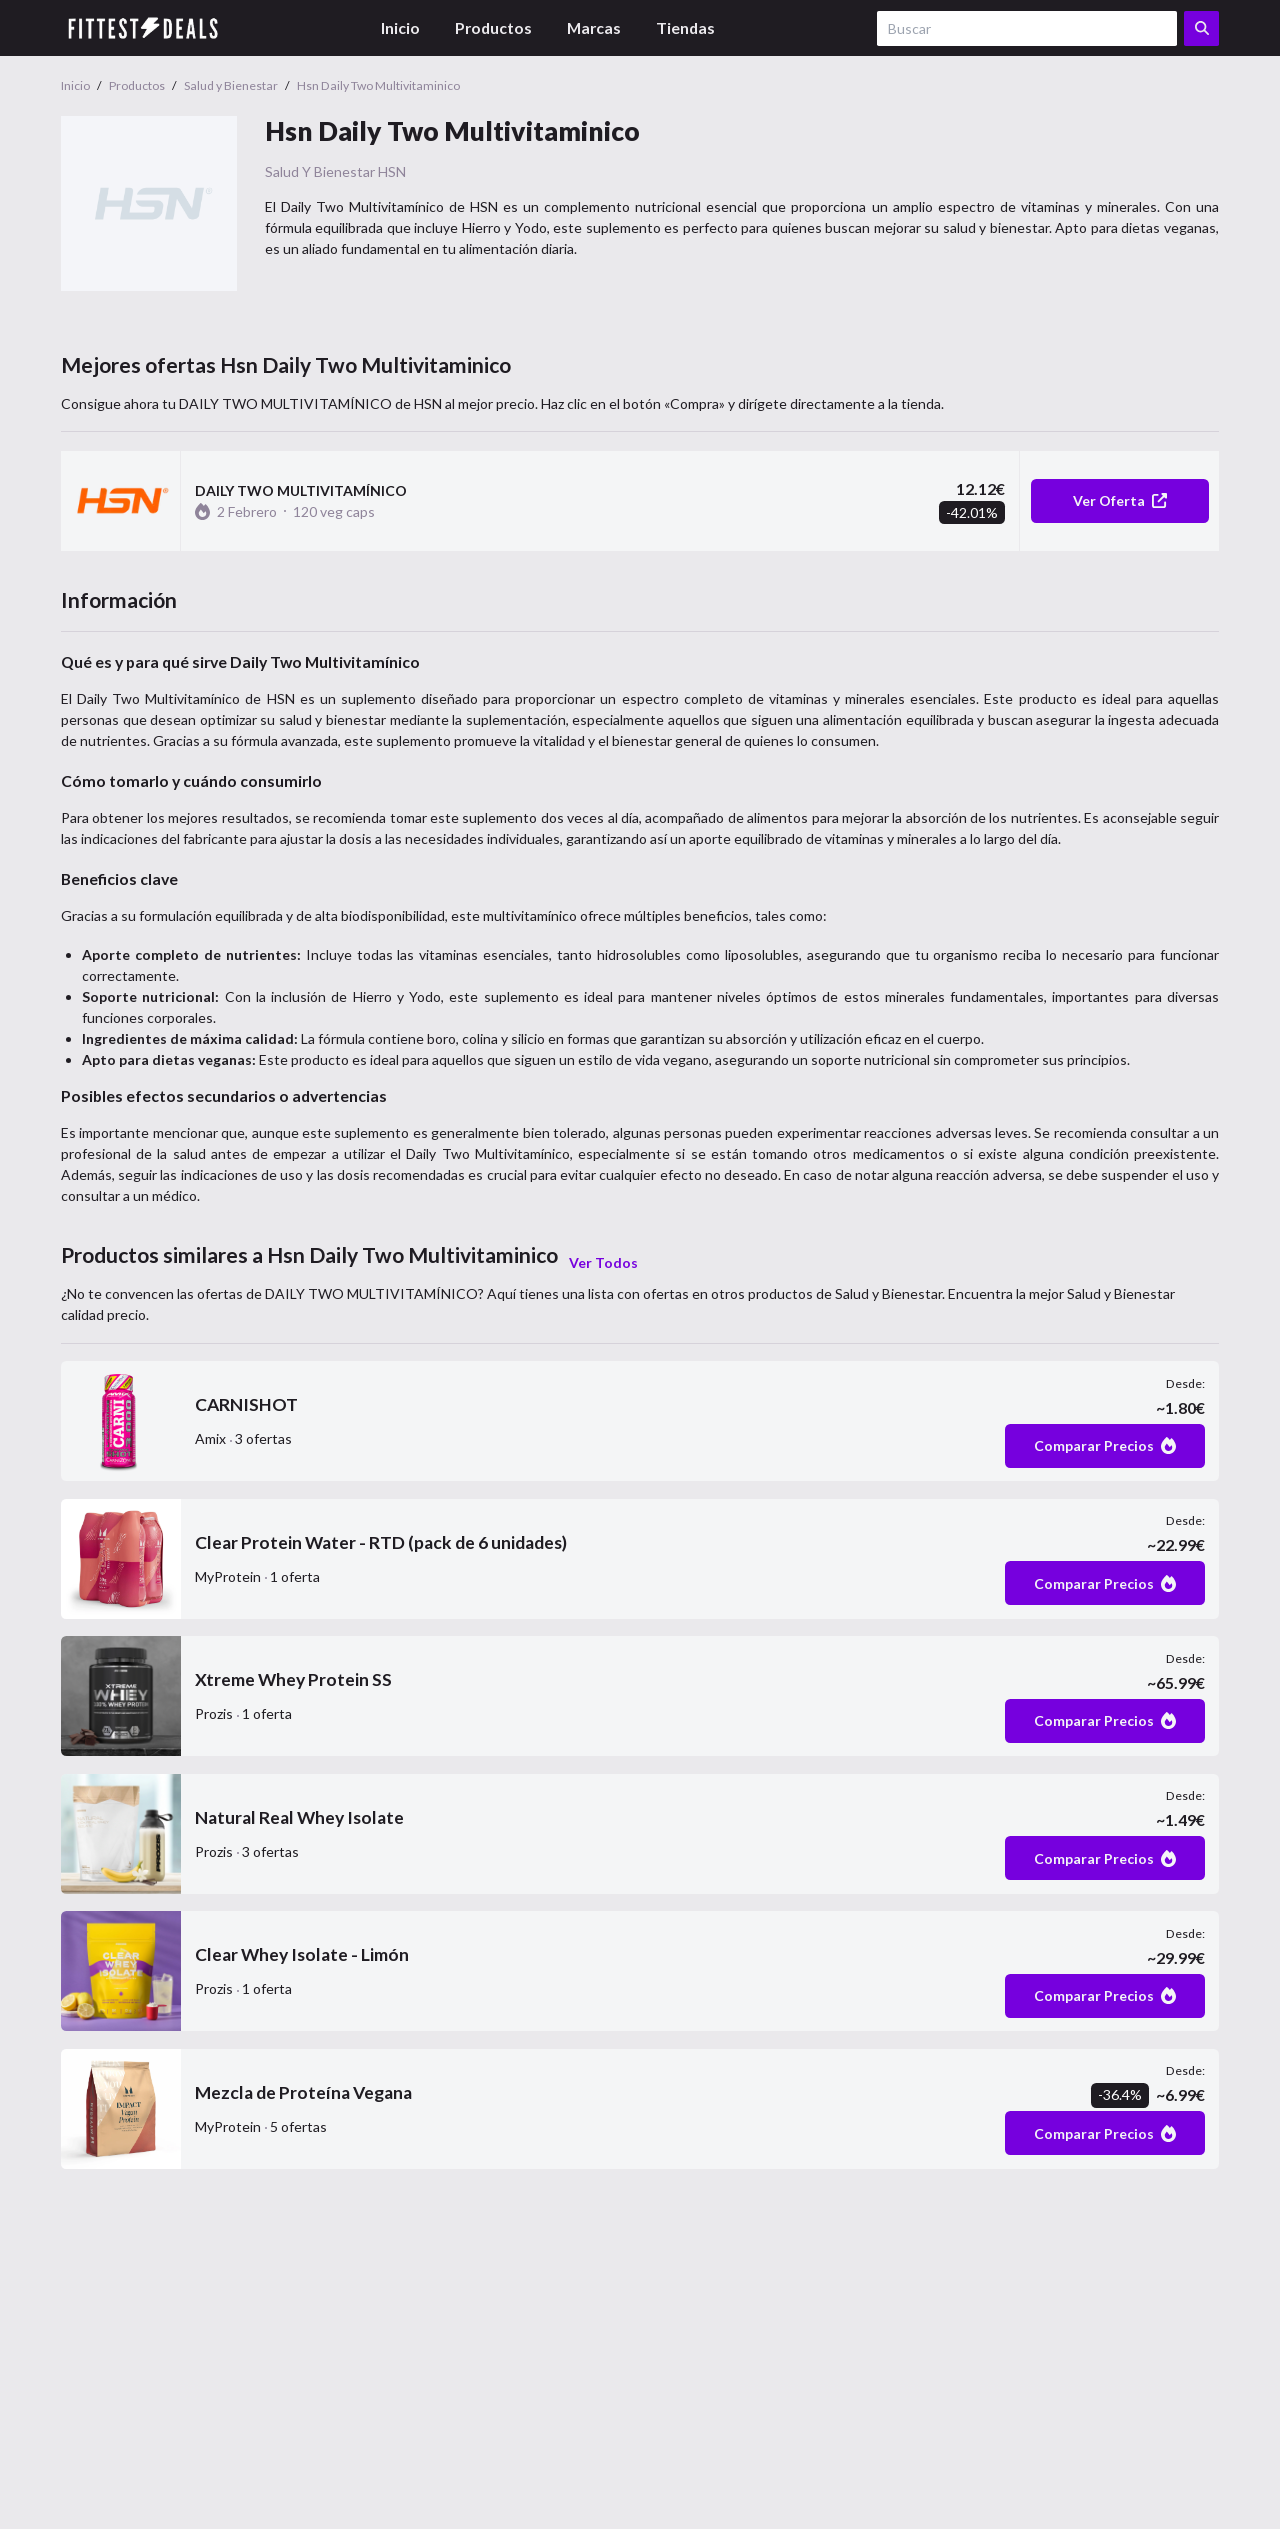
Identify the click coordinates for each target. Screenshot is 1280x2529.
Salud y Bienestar (320, 171)
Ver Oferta (1120, 500)
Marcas (594, 27)
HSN (392, 171)
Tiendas (685, 27)
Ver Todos (603, 1262)
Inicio (400, 27)
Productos (493, 27)
